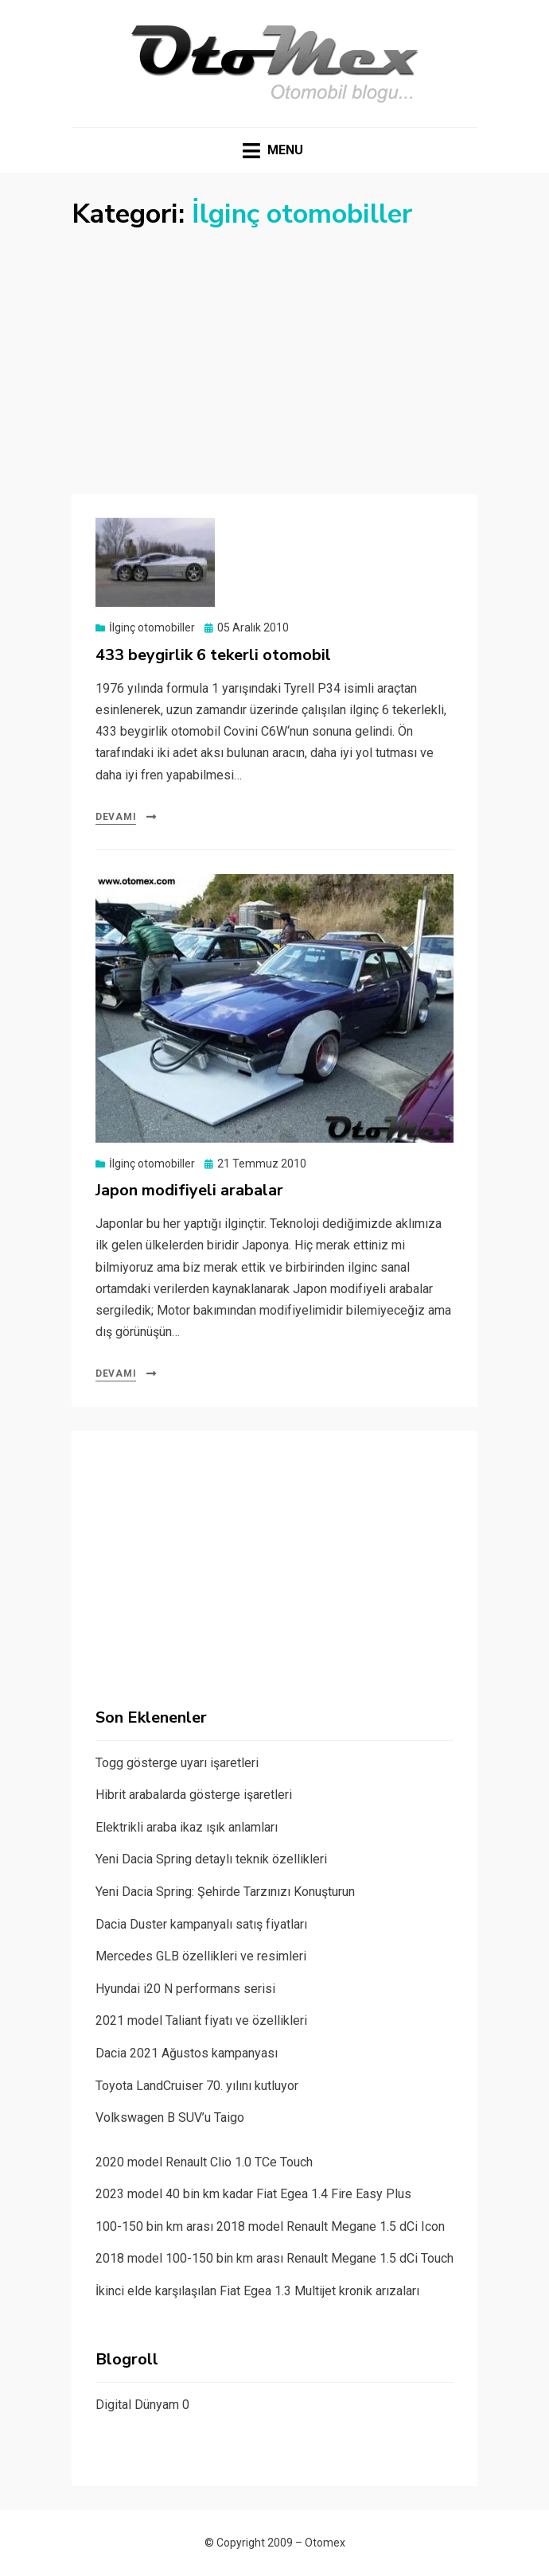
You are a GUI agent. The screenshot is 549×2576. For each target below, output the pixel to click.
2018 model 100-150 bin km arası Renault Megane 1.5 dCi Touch (274, 2258)
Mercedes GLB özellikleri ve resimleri (200, 1956)
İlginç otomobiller (152, 627)
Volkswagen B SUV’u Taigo (169, 2117)
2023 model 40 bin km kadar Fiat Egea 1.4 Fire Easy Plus (253, 2193)
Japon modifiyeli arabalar (189, 1190)
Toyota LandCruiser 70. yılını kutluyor (196, 2085)
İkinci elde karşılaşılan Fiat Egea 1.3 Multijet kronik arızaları (257, 2290)
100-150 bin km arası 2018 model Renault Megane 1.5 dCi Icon (270, 2226)
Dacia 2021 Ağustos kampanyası (186, 2053)
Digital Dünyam (137, 2404)
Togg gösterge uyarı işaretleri (177, 1762)
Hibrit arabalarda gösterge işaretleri (193, 1794)
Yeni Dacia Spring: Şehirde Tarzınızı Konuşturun (225, 1891)
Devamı (115, 816)
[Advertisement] (274, 350)
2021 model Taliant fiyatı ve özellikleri (201, 2020)
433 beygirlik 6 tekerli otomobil (213, 655)
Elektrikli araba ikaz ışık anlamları (186, 1827)
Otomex (325, 2542)
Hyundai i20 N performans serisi (185, 1988)
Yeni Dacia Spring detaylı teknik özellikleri (211, 1859)
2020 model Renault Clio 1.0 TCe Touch (204, 2162)
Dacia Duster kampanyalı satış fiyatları (201, 1924)
